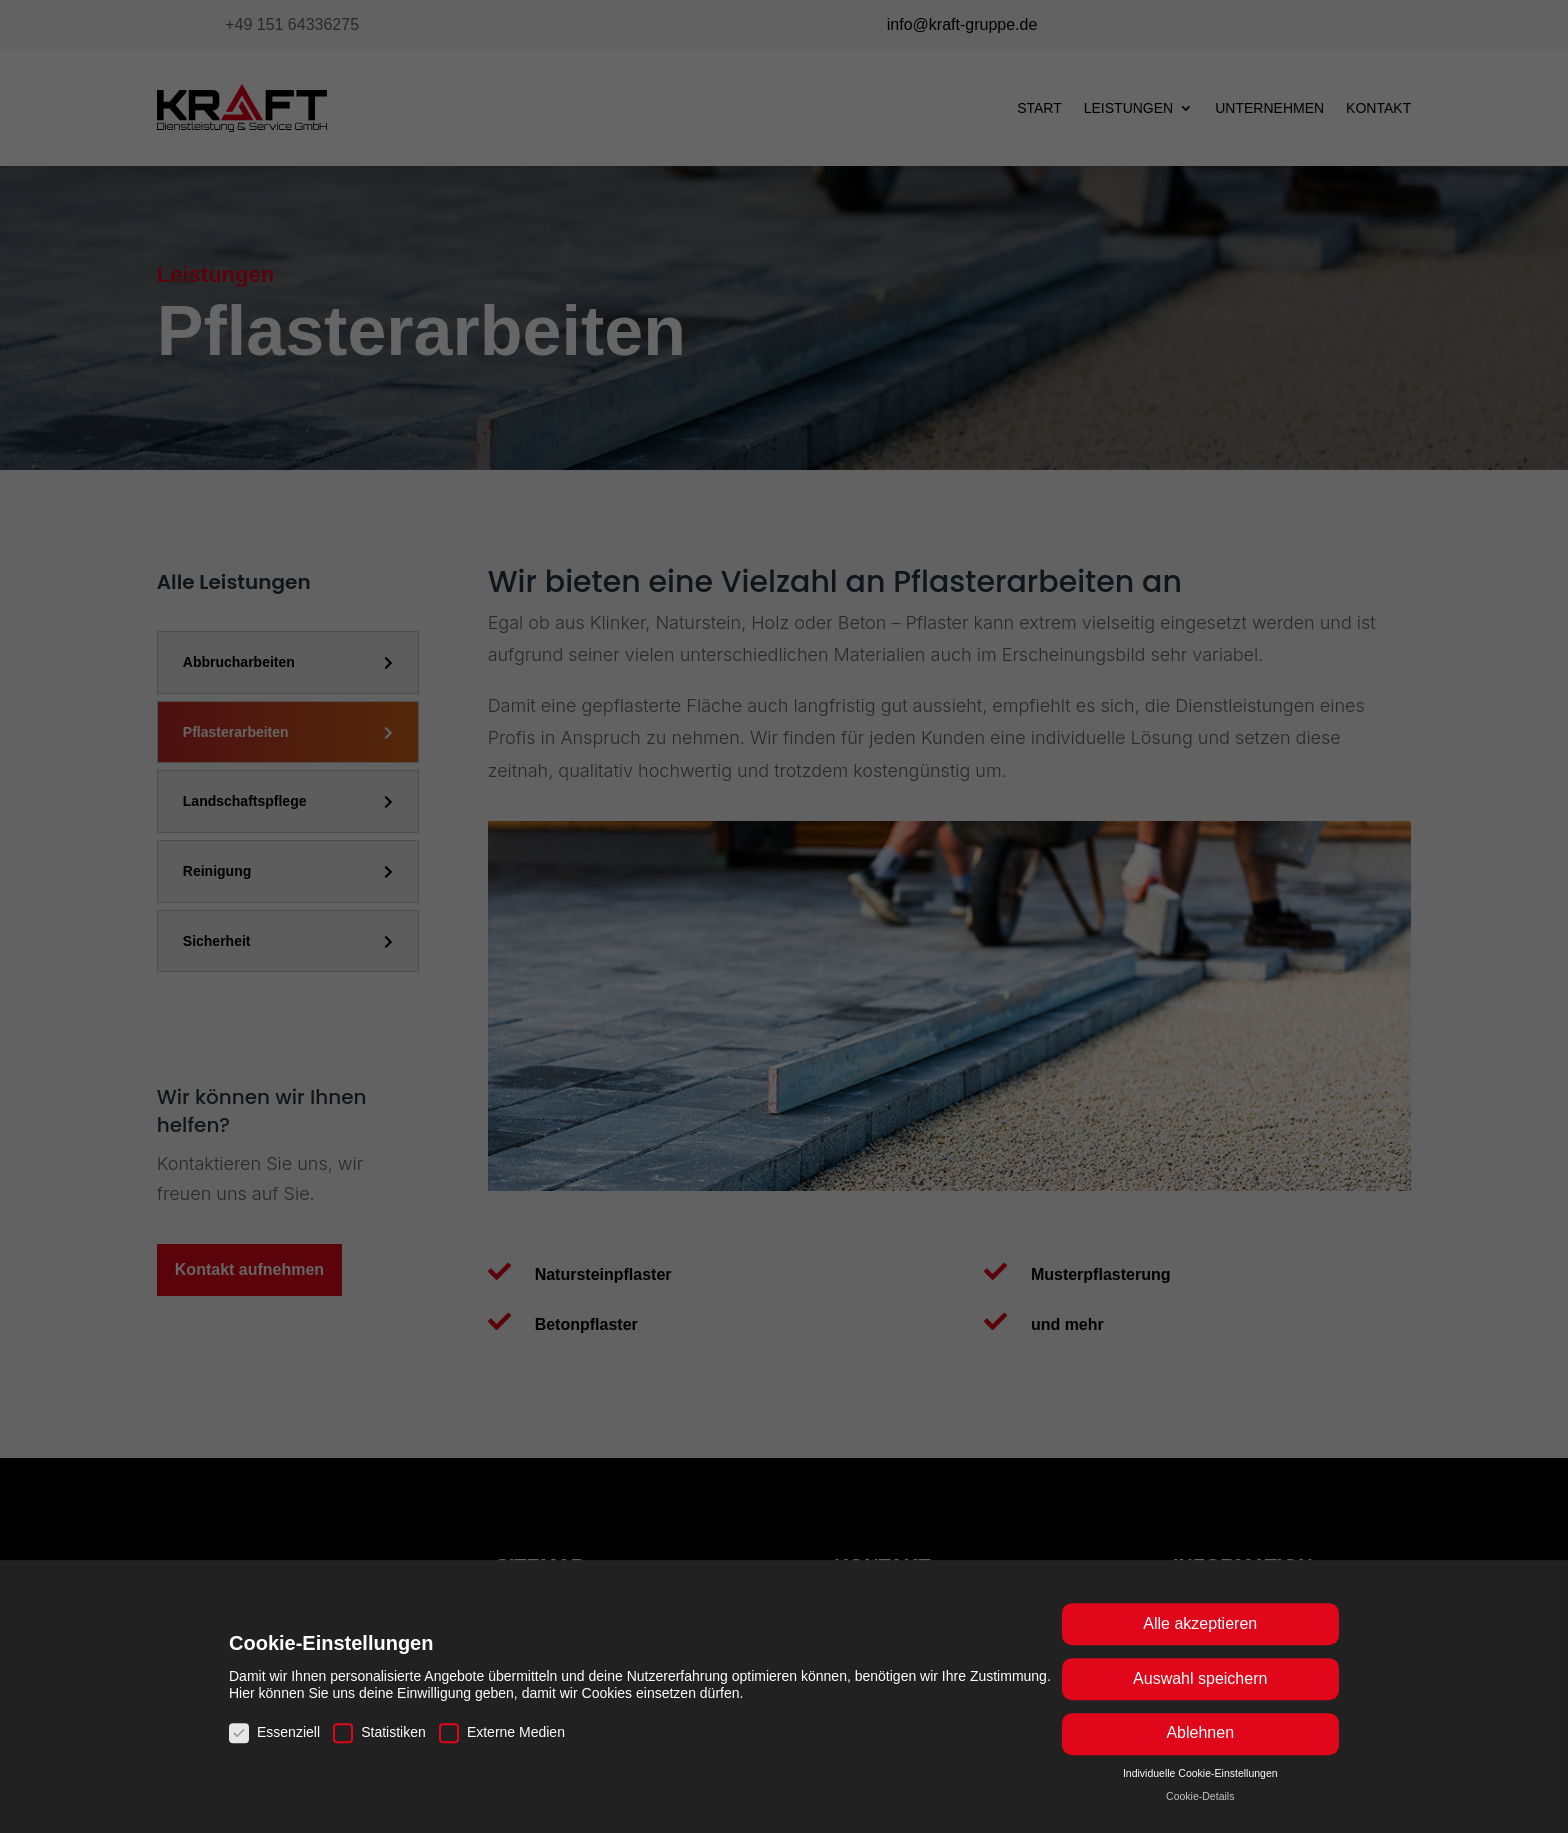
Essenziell (274, 1748)
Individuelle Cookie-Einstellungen (1200, 1789)
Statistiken (379, 1748)
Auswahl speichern (1200, 1695)
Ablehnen (1200, 1749)
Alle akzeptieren (1200, 1640)
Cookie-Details (1200, 1812)
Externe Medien (502, 1748)
